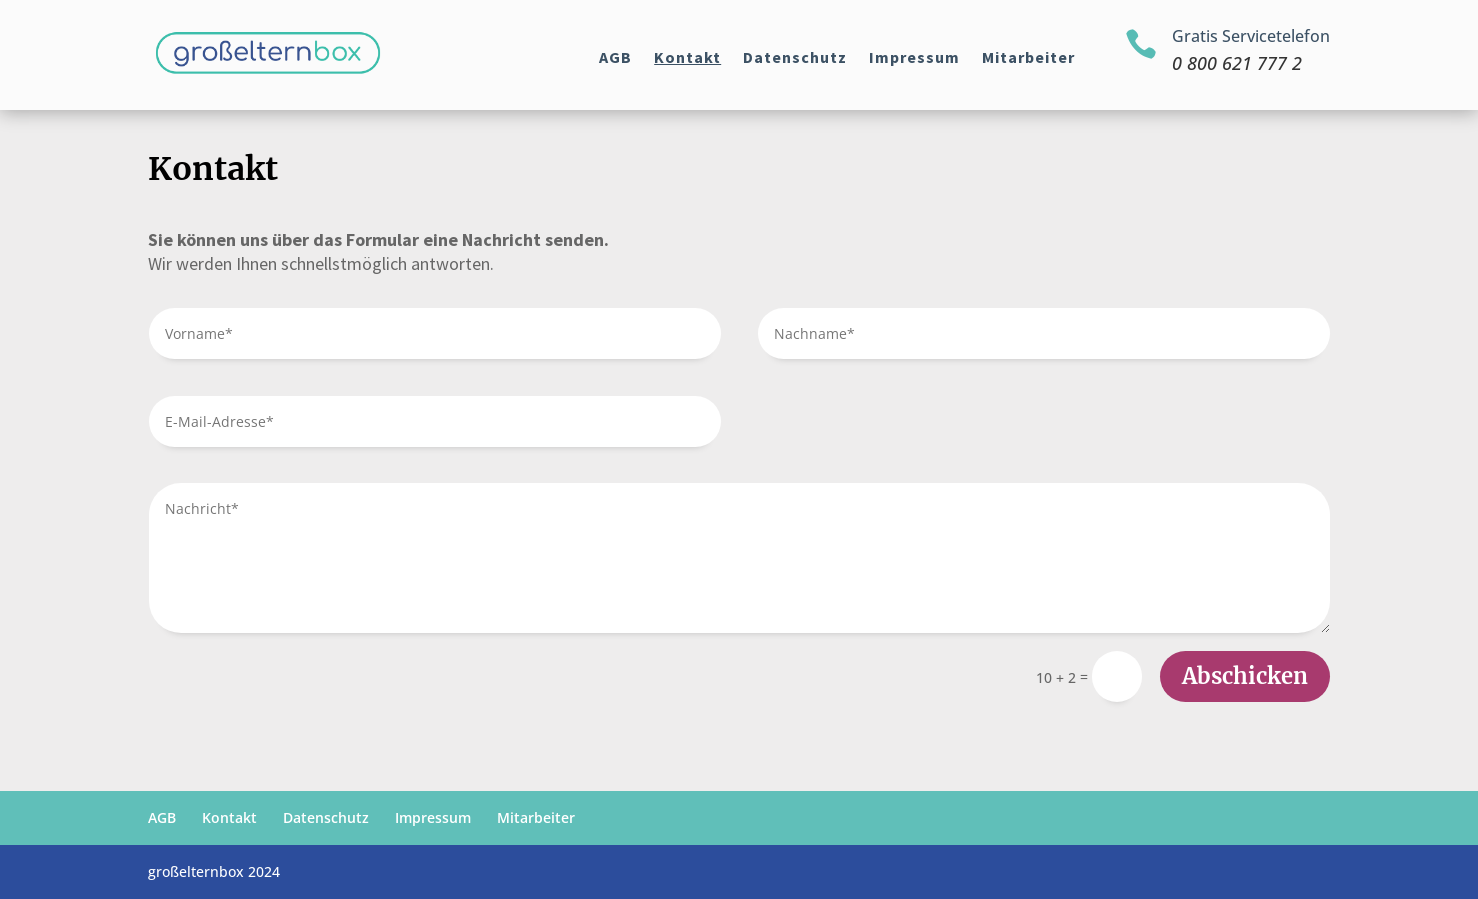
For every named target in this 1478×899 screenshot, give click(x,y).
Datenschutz (795, 58)
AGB (615, 58)
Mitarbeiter (1028, 58)
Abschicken (1245, 676)
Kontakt (687, 58)
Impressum (914, 58)
